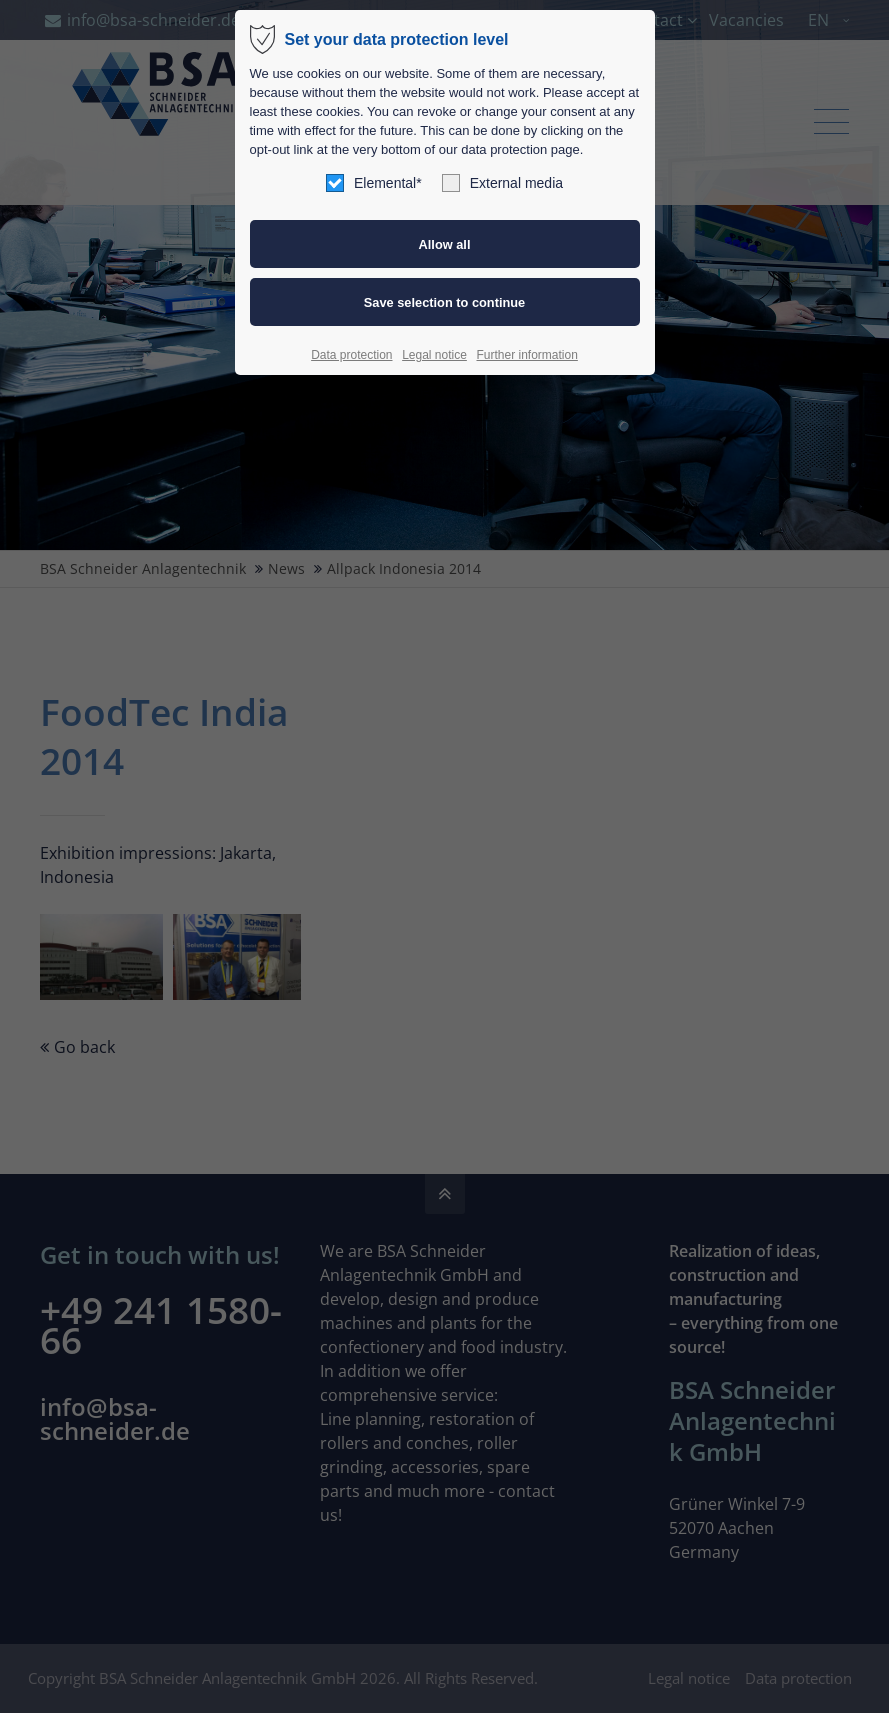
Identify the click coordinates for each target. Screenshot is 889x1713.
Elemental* (374, 183)
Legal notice (434, 355)
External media (502, 183)
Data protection (351, 355)
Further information (526, 355)
